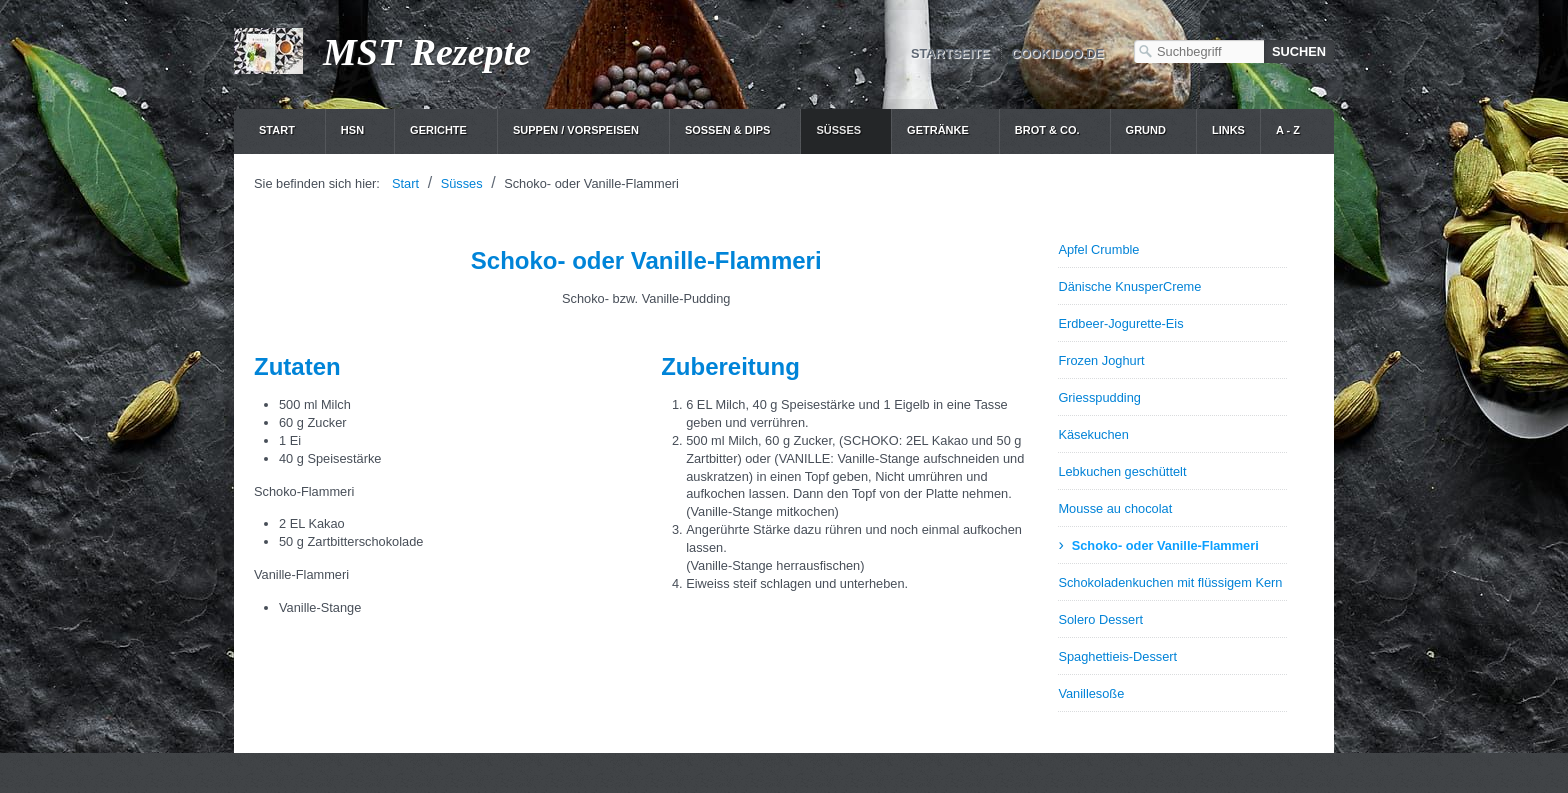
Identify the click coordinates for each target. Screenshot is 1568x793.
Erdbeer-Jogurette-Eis (1120, 323)
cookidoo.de (1058, 53)
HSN (352, 130)
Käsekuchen (1093, 434)
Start (277, 130)
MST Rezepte (427, 52)
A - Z (1288, 130)
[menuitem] (284, 131)
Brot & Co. (1047, 130)
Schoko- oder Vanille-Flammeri (1165, 545)
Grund (1146, 130)
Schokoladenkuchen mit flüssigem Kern (1170, 582)
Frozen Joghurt (1101, 360)
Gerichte (438, 130)
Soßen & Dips (728, 130)
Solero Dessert (1100, 619)
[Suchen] (1299, 51)
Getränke (938, 130)
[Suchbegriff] (1199, 51)
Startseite (950, 53)
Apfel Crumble (1098, 249)
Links (1228, 130)
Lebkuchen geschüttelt (1122, 471)
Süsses (838, 130)
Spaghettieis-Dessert (1117, 656)
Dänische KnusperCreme (1129, 286)
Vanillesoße (1091, 693)
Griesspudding (1099, 397)
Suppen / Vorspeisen (576, 130)
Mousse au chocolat (1115, 508)
